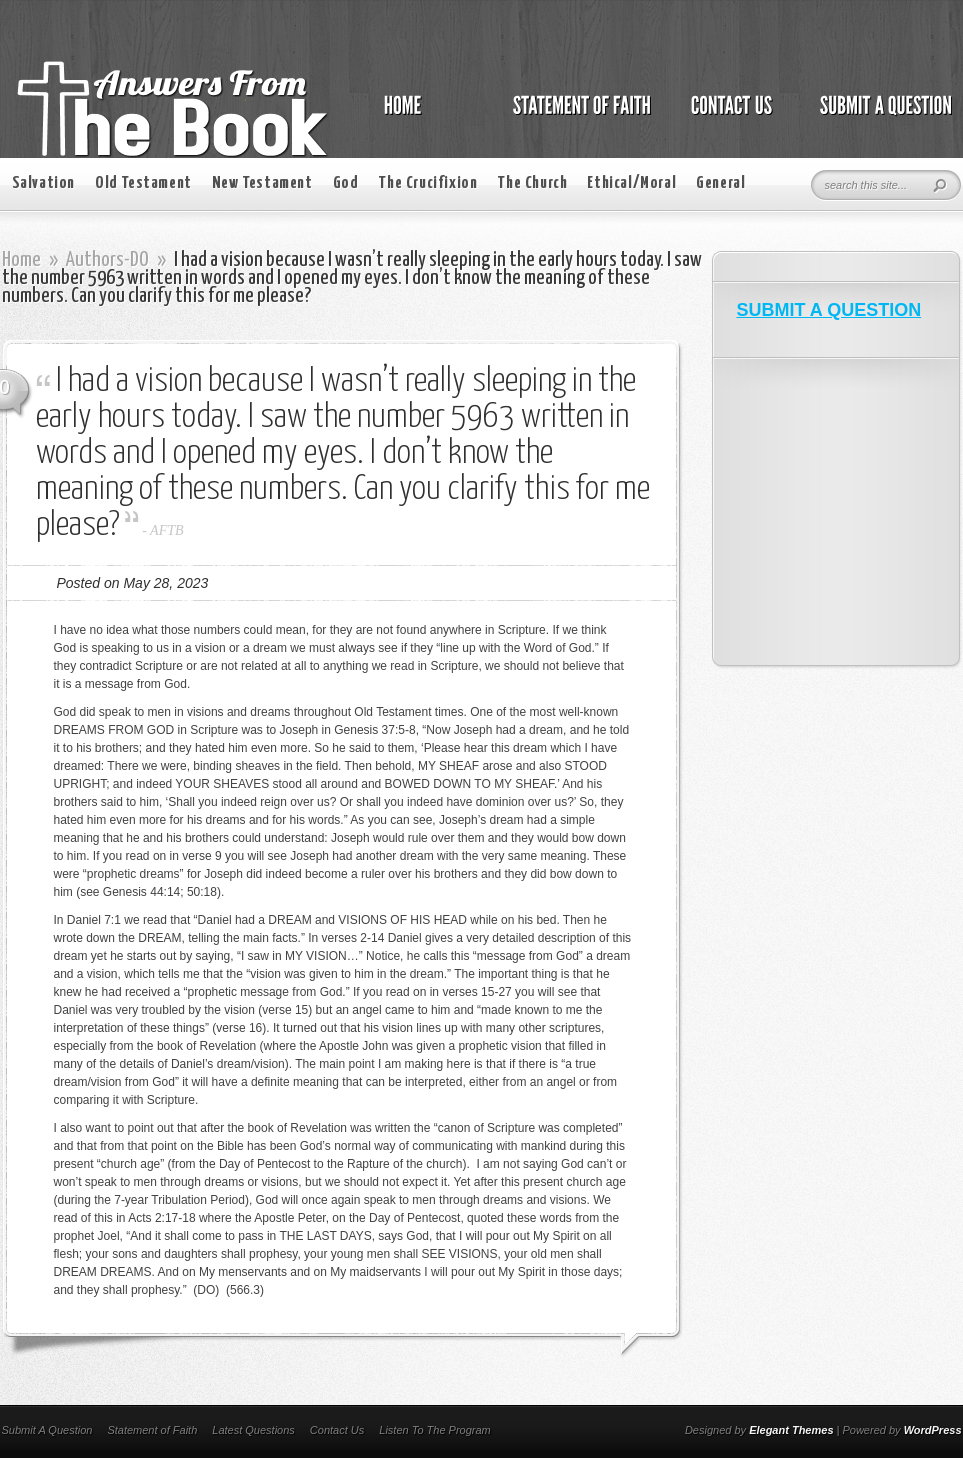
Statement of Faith (152, 1430)
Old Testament (143, 183)
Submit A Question (47, 1430)
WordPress (933, 1430)
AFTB (166, 530)
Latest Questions (253, 1430)
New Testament (262, 183)
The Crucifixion (427, 183)
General (720, 183)
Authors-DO (107, 260)
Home (21, 260)
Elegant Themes (791, 1430)
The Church (532, 183)
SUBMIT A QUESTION (829, 310)
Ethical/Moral (631, 183)
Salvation (43, 183)
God (346, 183)
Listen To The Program (434, 1430)
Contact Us (337, 1430)
